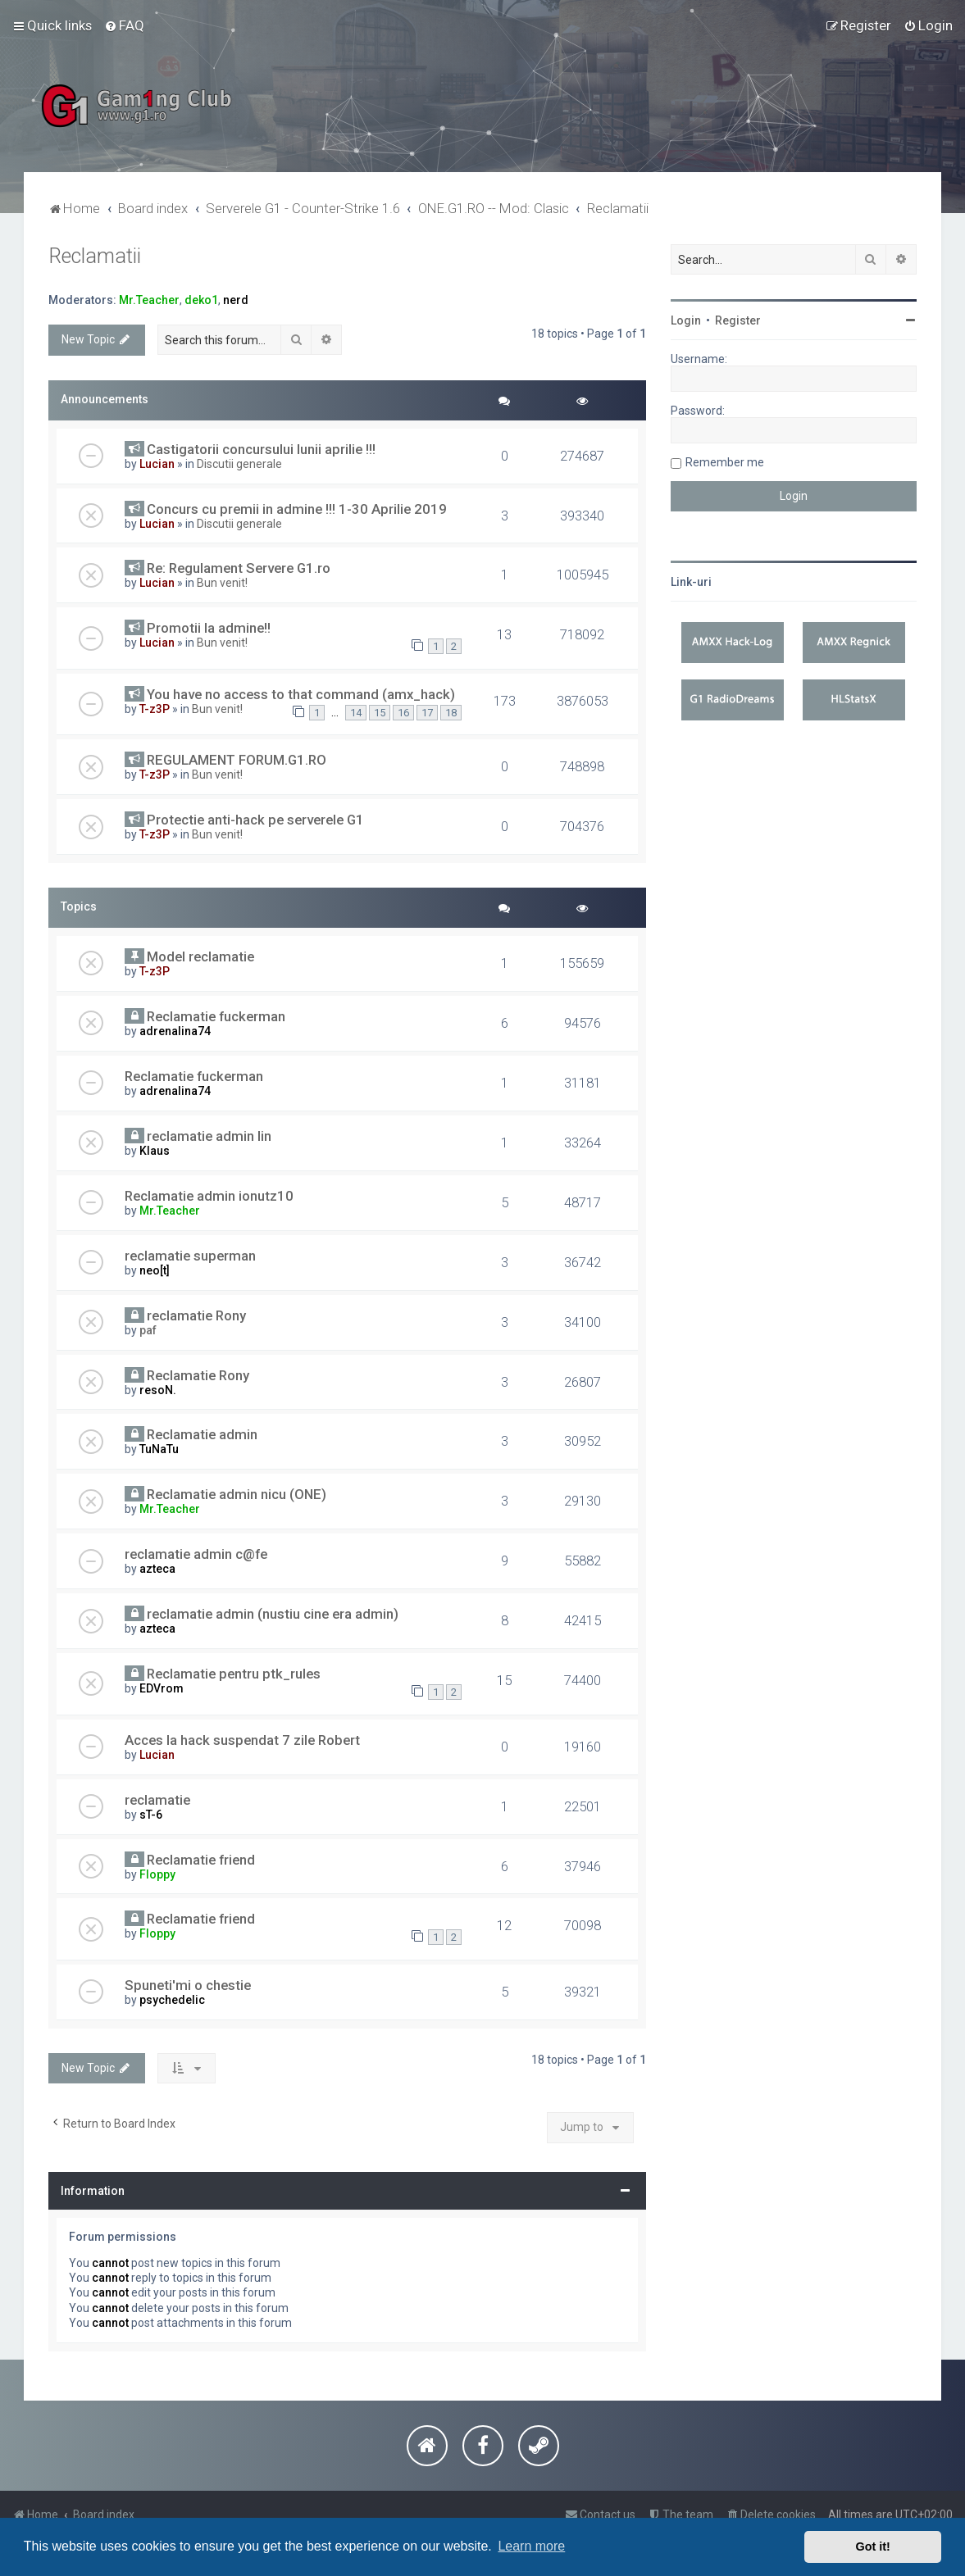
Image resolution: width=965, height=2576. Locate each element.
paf (148, 1330)
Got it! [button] (873, 2546)
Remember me (724, 462)
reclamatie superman (190, 1255)
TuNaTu (159, 1449)
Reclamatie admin (202, 1434)
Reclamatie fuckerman (216, 1016)
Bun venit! (222, 582)
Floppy (157, 1874)
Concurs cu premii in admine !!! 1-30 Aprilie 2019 (297, 509)
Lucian (157, 463)
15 (379, 712)
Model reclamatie (200, 956)
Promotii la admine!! (209, 628)
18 (451, 712)
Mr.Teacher (149, 300)
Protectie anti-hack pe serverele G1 (255, 819)
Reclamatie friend (201, 1859)
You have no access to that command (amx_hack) (301, 694)
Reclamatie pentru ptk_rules (234, 1673)
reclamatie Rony (196, 1315)
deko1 (201, 300)
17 (427, 712)
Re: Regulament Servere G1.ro (238, 568)
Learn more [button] (531, 2546)
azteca (157, 1568)
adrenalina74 (175, 1031)
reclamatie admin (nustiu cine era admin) (272, 1614)
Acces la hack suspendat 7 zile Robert (242, 1740)
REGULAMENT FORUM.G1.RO (236, 760)
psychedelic (172, 1999)
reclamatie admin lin (209, 1136)
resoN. (157, 1390)
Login (686, 320)
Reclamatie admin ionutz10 (209, 1196)
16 (403, 712)
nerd (235, 300)
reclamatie (157, 1800)
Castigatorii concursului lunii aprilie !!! (261, 449)
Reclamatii (94, 256)
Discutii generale (239, 463)
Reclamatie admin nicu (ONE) (236, 1494)
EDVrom (161, 1688)
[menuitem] (124, 25)
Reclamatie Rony (198, 1375)
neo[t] (154, 1270)
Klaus (154, 1150)
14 (356, 712)
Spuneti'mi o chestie (188, 1985)
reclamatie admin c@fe (196, 1554)
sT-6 (150, 1814)
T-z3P (154, 709)
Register (738, 320)
